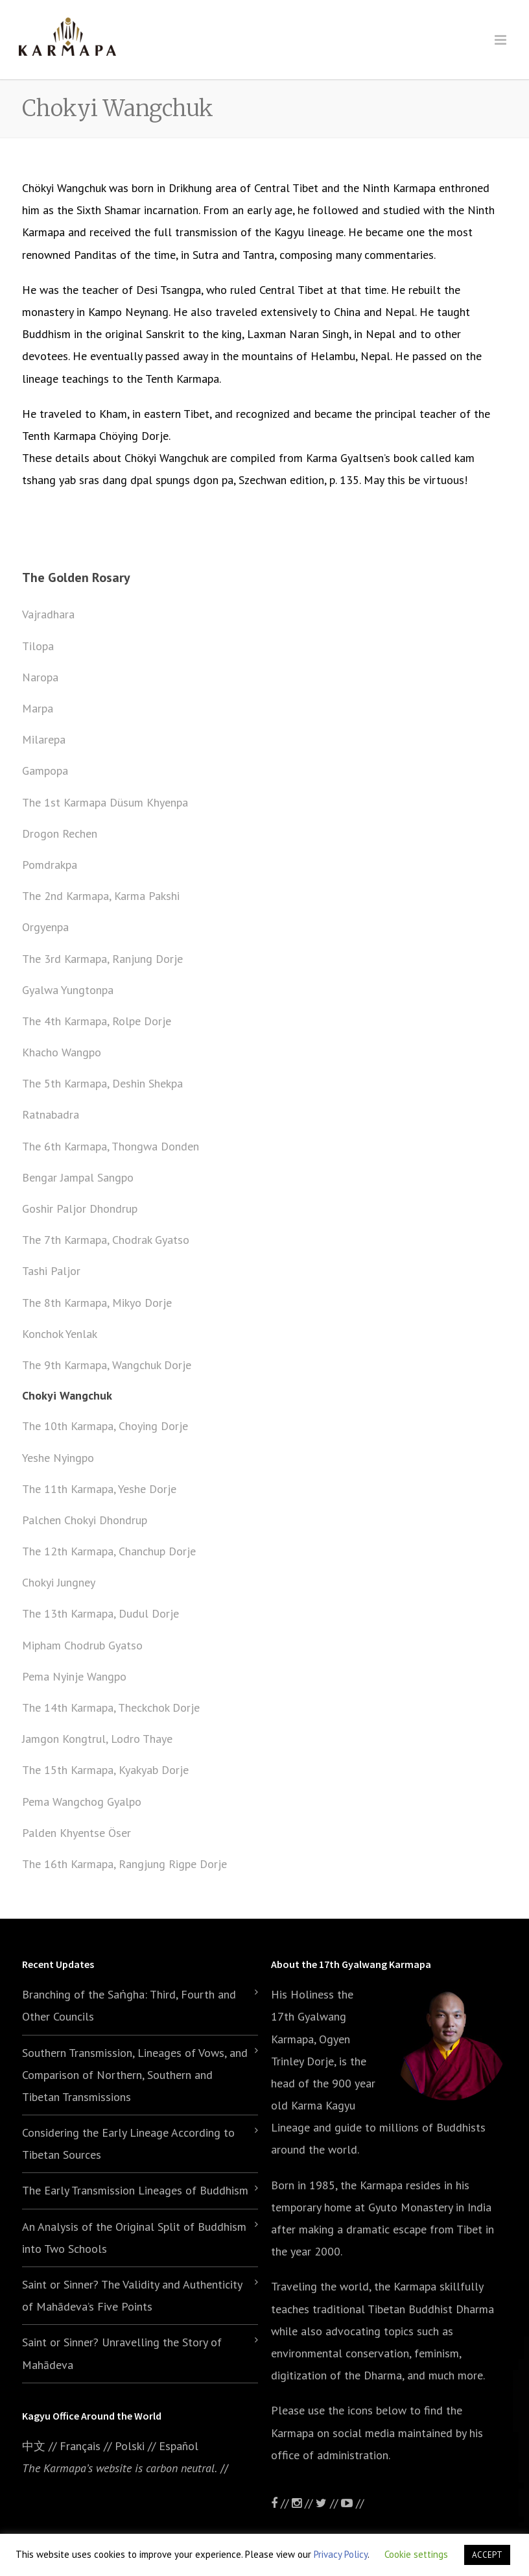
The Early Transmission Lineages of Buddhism (135, 2190)
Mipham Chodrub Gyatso (82, 1645)
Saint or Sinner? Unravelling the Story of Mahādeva (122, 2353)
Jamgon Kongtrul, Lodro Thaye (97, 1738)
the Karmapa (371, 2185)
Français (80, 2445)
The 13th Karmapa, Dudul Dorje (100, 1613)
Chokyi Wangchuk (67, 1395)
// (328, 2503)
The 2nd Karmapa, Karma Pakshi (101, 895)
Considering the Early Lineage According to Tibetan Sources (128, 2143)
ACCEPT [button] (487, 2554)
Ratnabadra (50, 1114)
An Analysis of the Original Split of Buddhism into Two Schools (134, 2237)
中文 (33, 2445)
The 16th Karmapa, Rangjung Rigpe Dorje (124, 1863)
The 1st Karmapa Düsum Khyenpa (105, 802)
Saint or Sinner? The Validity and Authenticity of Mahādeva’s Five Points (132, 2295)
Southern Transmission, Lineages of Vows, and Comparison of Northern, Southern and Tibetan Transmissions (135, 2074)
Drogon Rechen (59, 833)
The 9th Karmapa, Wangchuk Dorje (106, 1364)
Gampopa (45, 770)
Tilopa (38, 645)
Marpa (37, 708)
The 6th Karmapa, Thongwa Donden (110, 1146)
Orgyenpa (45, 926)
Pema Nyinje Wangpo (74, 1676)
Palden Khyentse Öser (76, 1832)
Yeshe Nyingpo (58, 1457)
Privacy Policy (341, 2554)
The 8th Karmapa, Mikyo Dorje (97, 1302)
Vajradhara (48, 614)
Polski (130, 2445)
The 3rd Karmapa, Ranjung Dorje (102, 958)
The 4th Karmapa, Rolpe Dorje (96, 1021)
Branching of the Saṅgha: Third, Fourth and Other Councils (129, 2005)
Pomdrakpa (49, 864)
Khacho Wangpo (61, 1052)
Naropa (40, 677)
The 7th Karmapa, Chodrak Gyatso (105, 1239)
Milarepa (43, 739)
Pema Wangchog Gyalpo (81, 1801)
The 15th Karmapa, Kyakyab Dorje (105, 1769)
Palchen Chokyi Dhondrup (84, 1520)
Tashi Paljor (51, 1270)
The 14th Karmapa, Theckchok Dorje (111, 1707)
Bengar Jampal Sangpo (78, 1177)
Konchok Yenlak (59, 1333)
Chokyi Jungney (58, 1582)
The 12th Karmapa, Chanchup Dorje (109, 1551)
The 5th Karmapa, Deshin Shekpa (102, 1083)
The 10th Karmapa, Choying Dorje (105, 1425)
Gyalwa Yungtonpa (67, 989)
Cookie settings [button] (416, 2554)
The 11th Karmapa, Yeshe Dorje (99, 1488)
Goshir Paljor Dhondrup (79, 1208)
